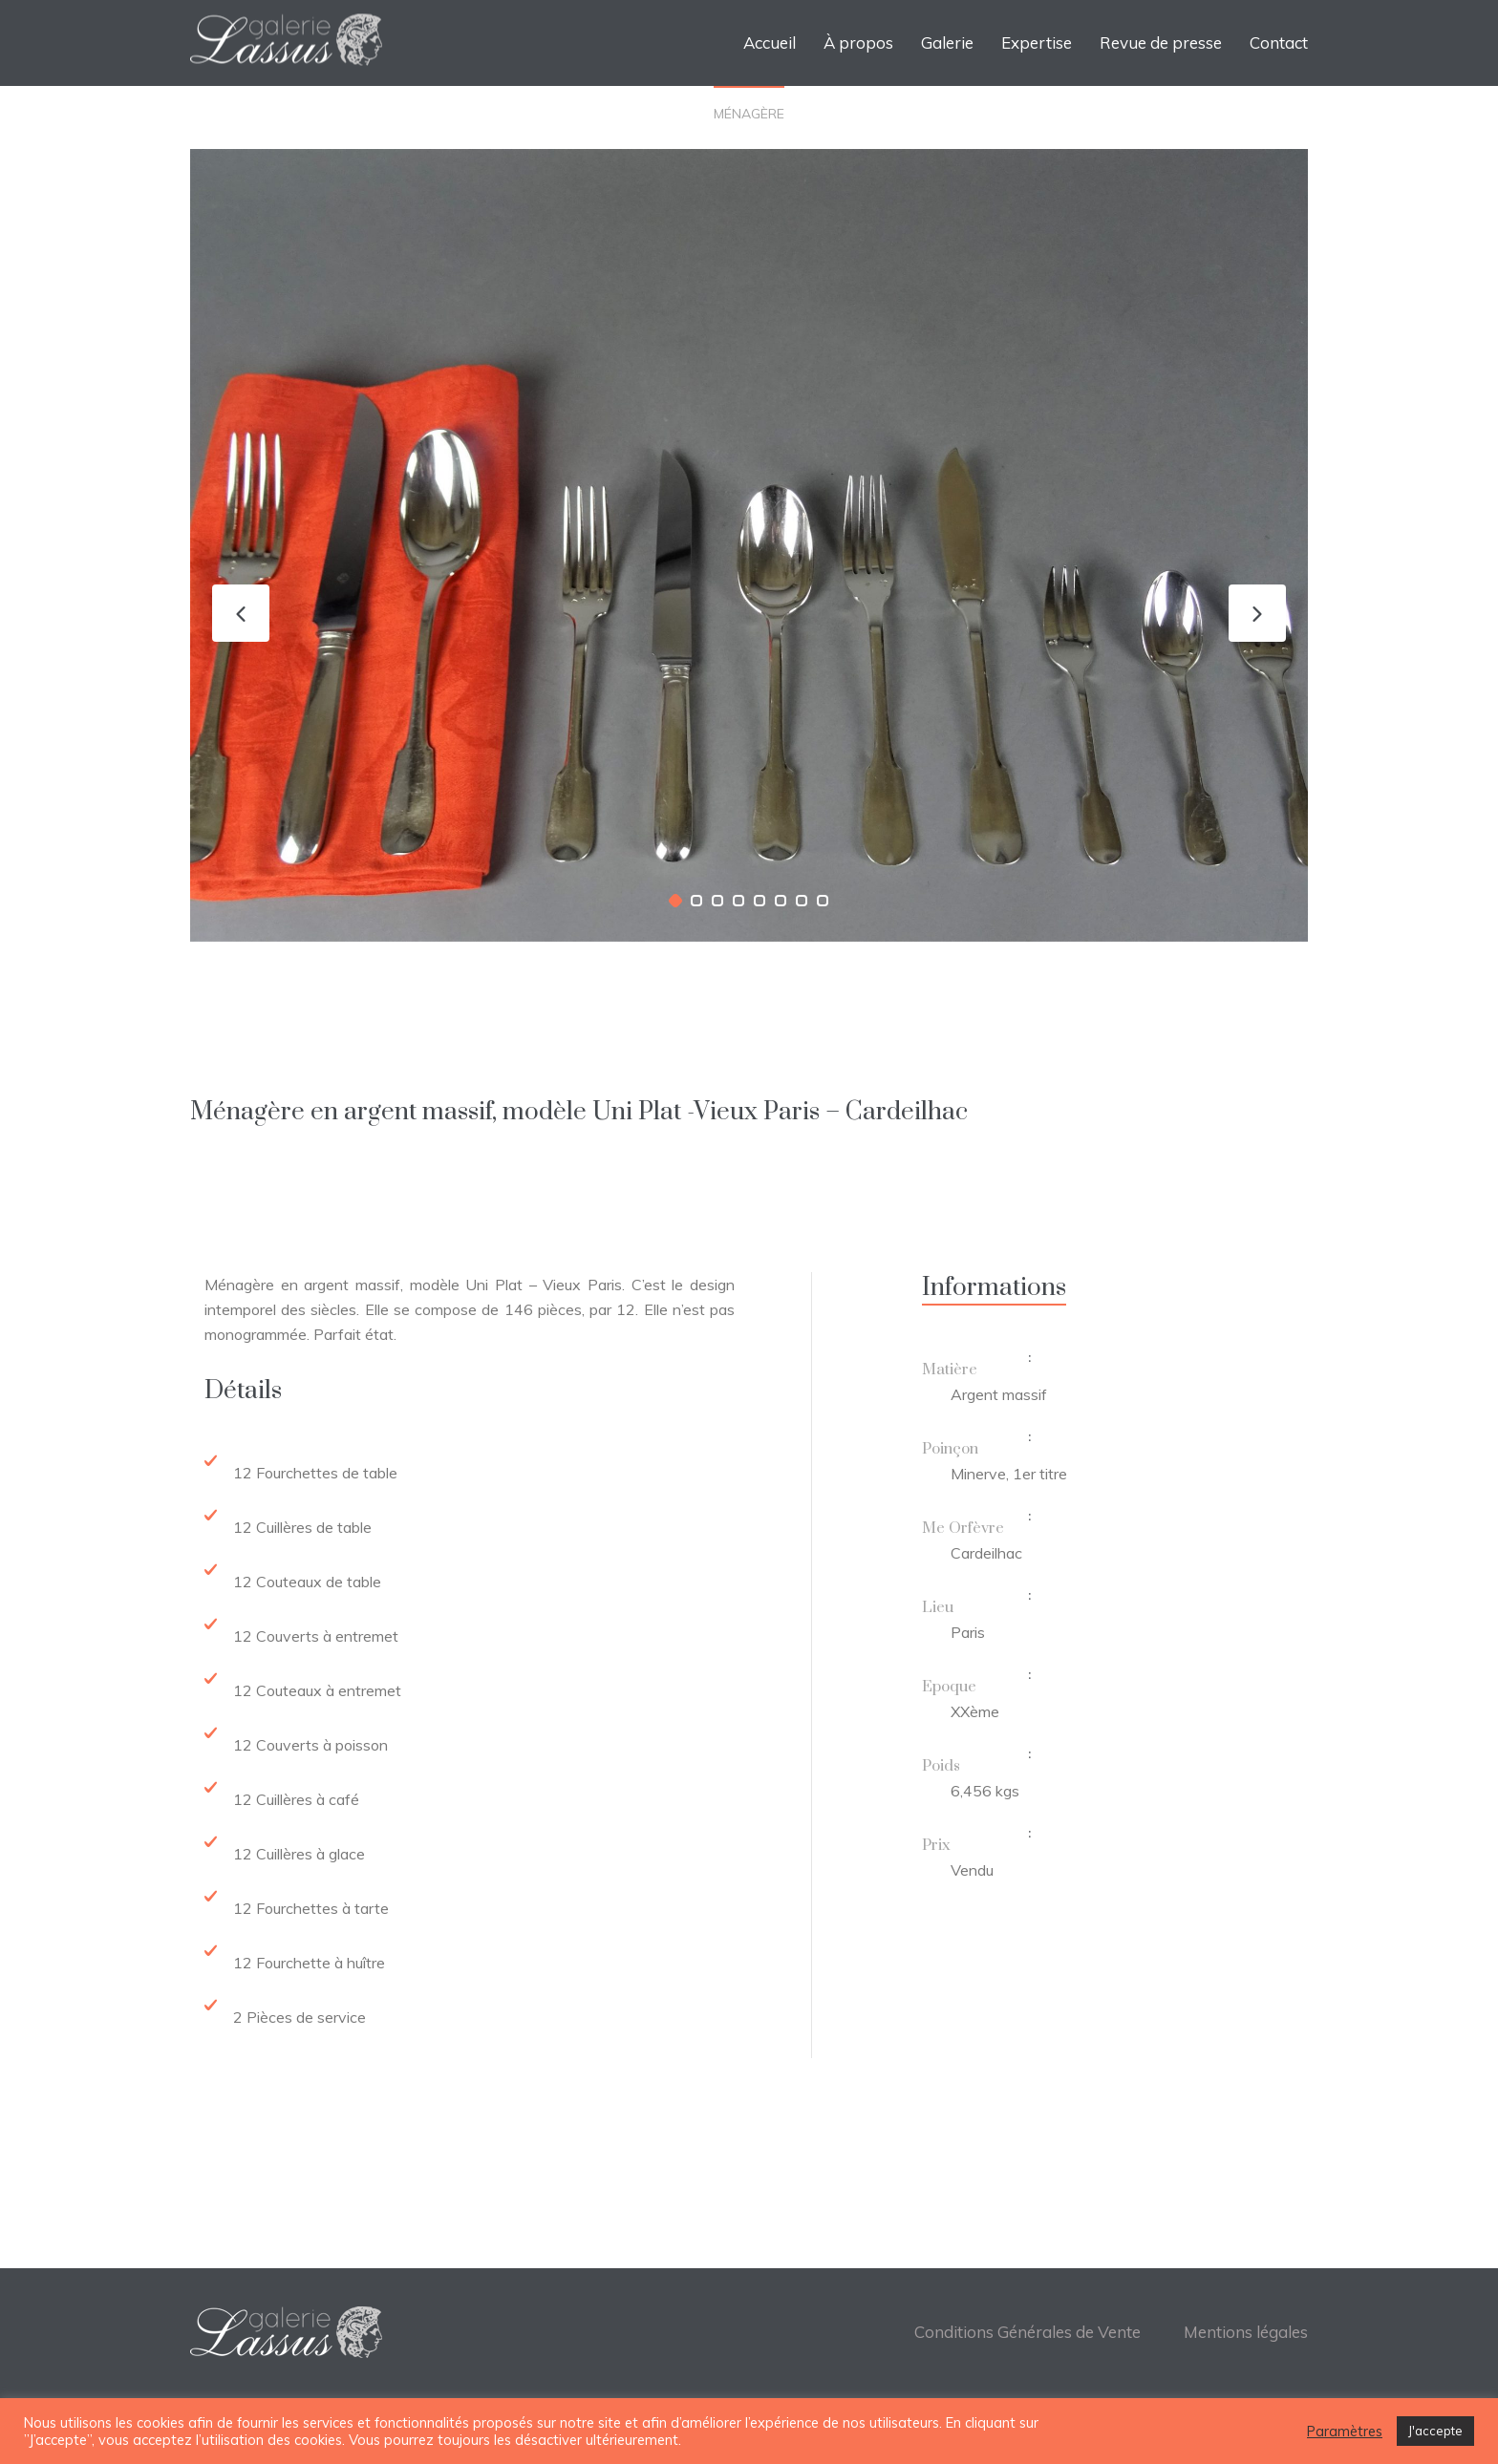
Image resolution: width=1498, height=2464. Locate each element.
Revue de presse (1161, 42)
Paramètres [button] (1344, 2431)
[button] (675, 900)
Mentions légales (1246, 2332)
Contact (1279, 42)
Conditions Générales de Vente (1027, 2332)
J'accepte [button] (1435, 2430)
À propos (858, 42)
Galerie (947, 42)
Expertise (1036, 42)
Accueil (769, 42)
